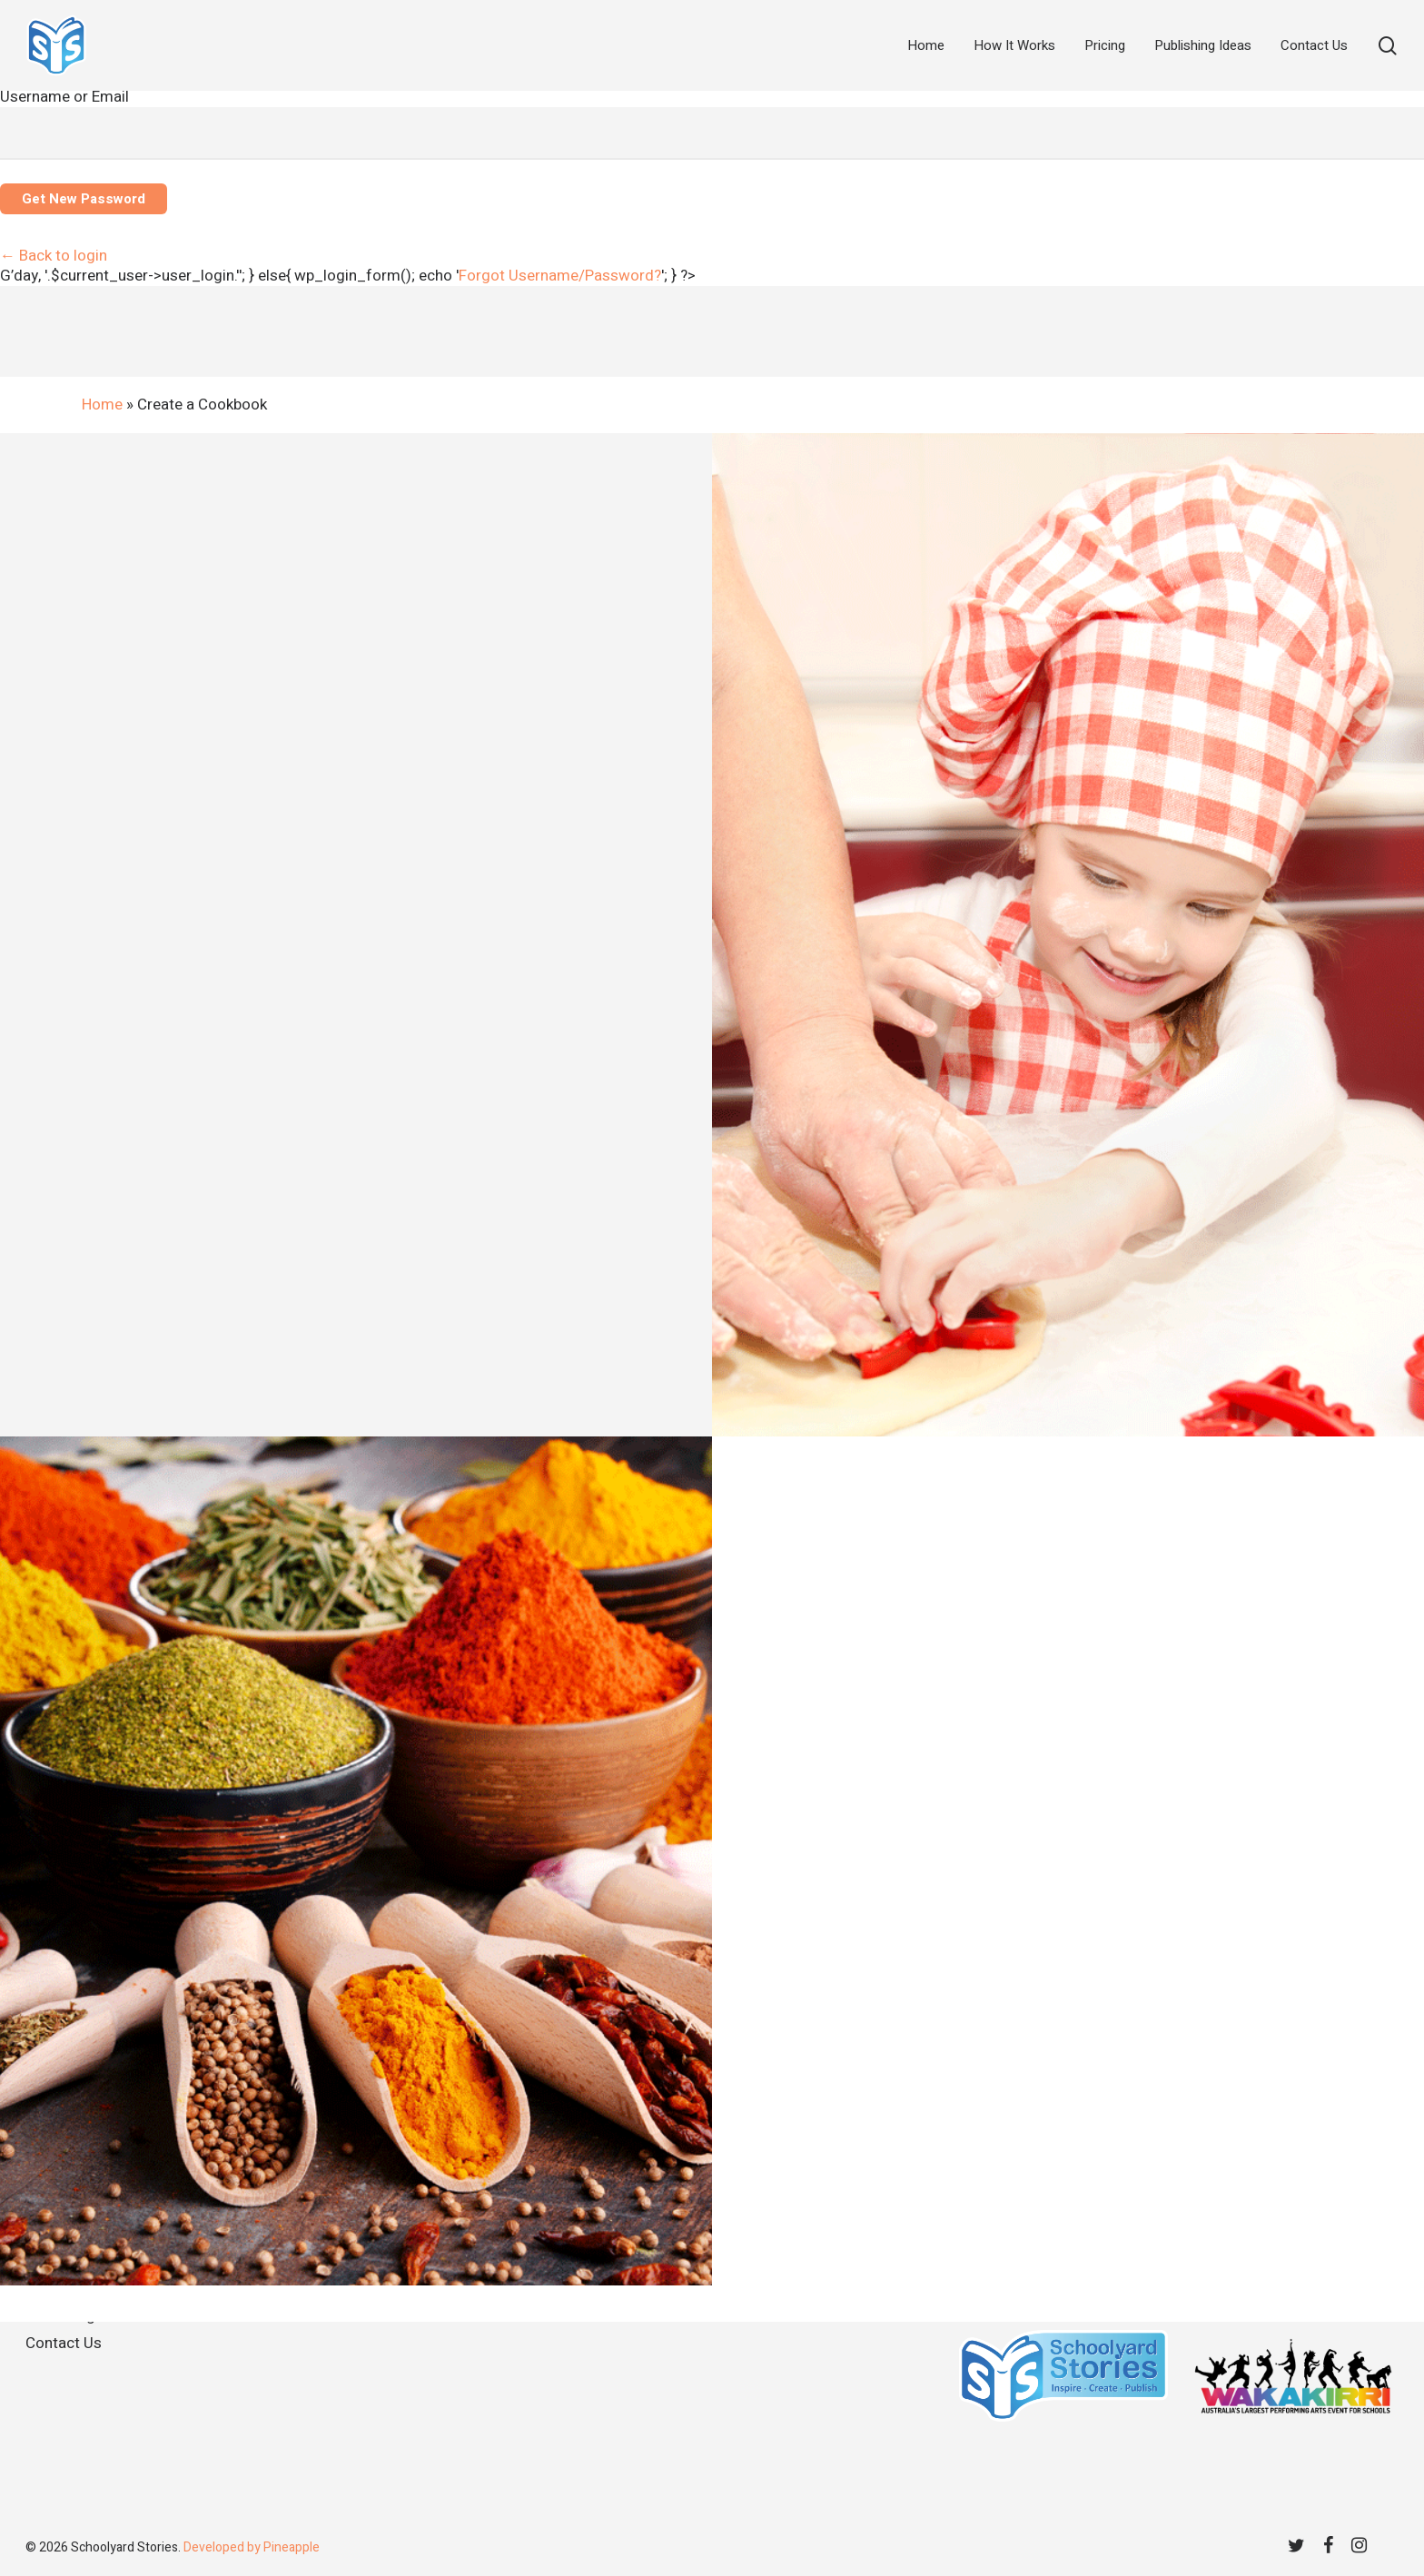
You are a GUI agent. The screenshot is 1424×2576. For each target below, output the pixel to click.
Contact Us (63, 2343)
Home (102, 404)
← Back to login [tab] (53, 255)
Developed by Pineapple (251, 2547)
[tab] (560, 275)
